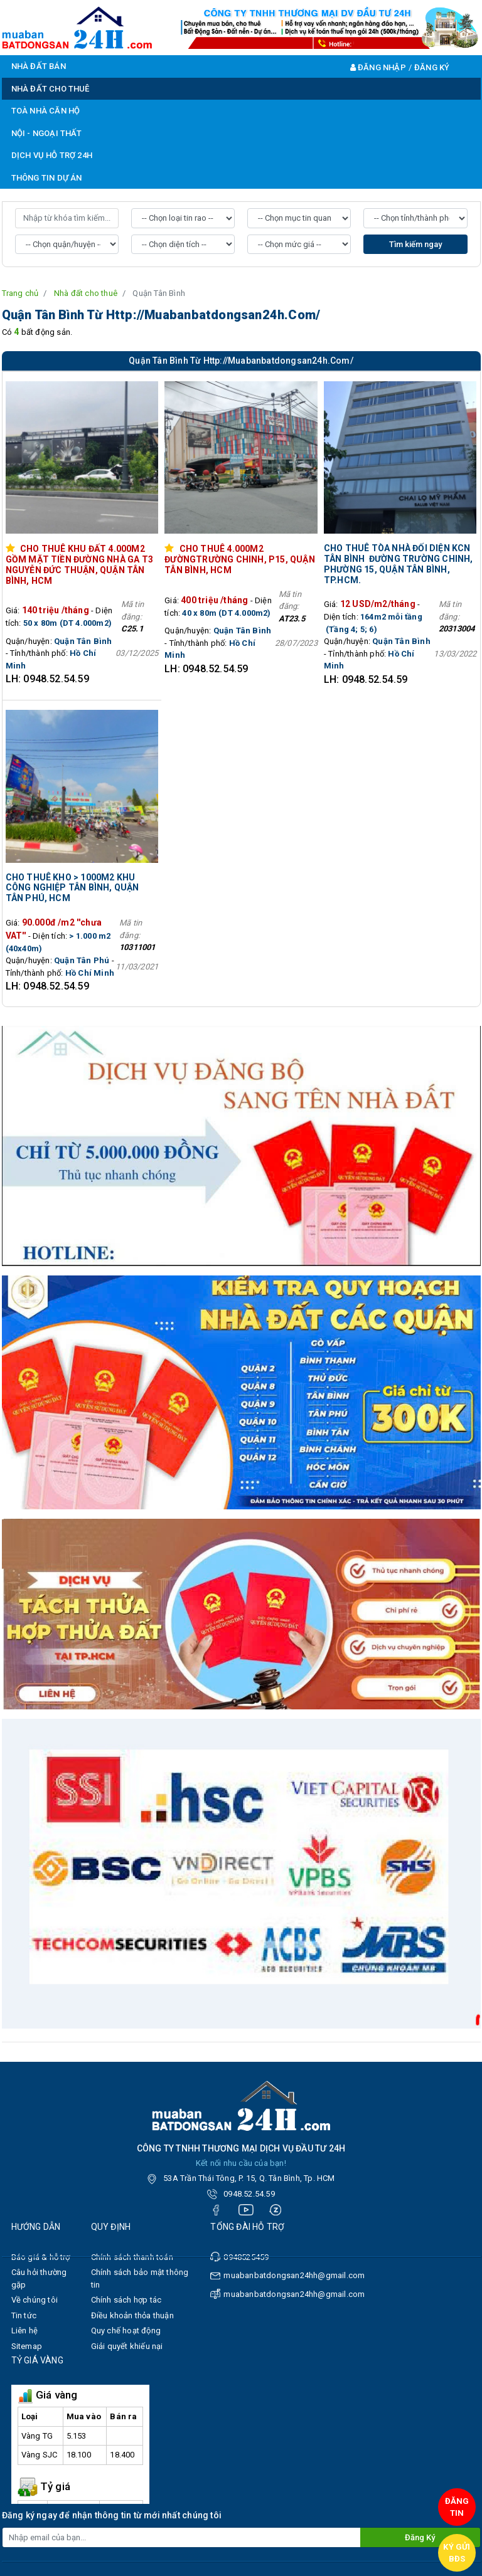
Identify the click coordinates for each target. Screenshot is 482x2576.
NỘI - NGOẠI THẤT (46, 133)
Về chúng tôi (34, 2299)
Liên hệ (24, 2330)
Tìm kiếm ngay (415, 244)
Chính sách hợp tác (126, 2299)
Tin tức (23, 2315)
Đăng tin (457, 2507)
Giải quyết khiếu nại (127, 2346)
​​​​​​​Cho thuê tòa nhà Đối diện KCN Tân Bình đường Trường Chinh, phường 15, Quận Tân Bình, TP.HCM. (398, 563)
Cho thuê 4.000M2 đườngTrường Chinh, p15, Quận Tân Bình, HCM (239, 559)
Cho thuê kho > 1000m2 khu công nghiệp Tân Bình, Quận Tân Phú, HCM (72, 888)
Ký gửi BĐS (456, 2553)
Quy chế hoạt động (126, 2330)
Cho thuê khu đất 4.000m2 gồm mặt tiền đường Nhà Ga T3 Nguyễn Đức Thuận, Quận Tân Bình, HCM (80, 564)
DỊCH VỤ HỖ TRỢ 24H (52, 155)
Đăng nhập (378, 67)
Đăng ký (431, 67)
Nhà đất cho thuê (84, 293)
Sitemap (26, 2346)
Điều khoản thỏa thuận (132, 2315)
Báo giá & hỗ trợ (40, 2257)
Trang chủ (20, 293)
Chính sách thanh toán (132, 2257)
